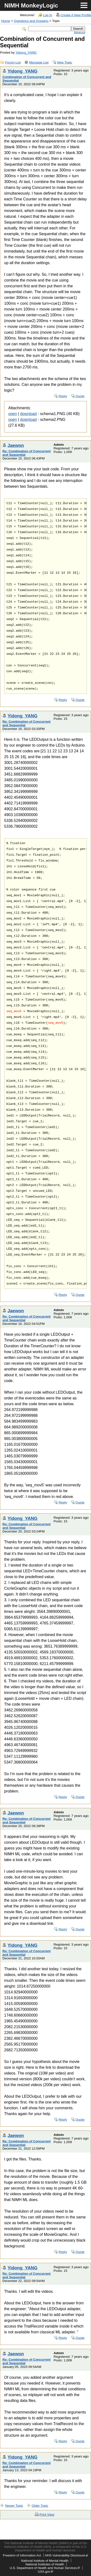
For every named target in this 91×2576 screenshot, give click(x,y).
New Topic (64, 62)
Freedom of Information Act (22, 2555)
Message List (39, 62)
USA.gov (45, 2571)
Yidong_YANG (26, 52)
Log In (47, 15)
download (28, 414)
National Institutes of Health (44, 2564)
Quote (79, 396)
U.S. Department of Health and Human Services (45, 2568)
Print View (47, 2514)
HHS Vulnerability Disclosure (66, 2555)
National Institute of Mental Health (44, 2560)
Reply (62, 396)
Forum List (13, 62)
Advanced (79, 32)
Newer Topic (14, 2505)
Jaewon (16, 445)
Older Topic (40, 2505)
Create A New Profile (76, 15)
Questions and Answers (31, 21)
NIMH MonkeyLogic (31, 5)
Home (5, 21)
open (12, 414)
